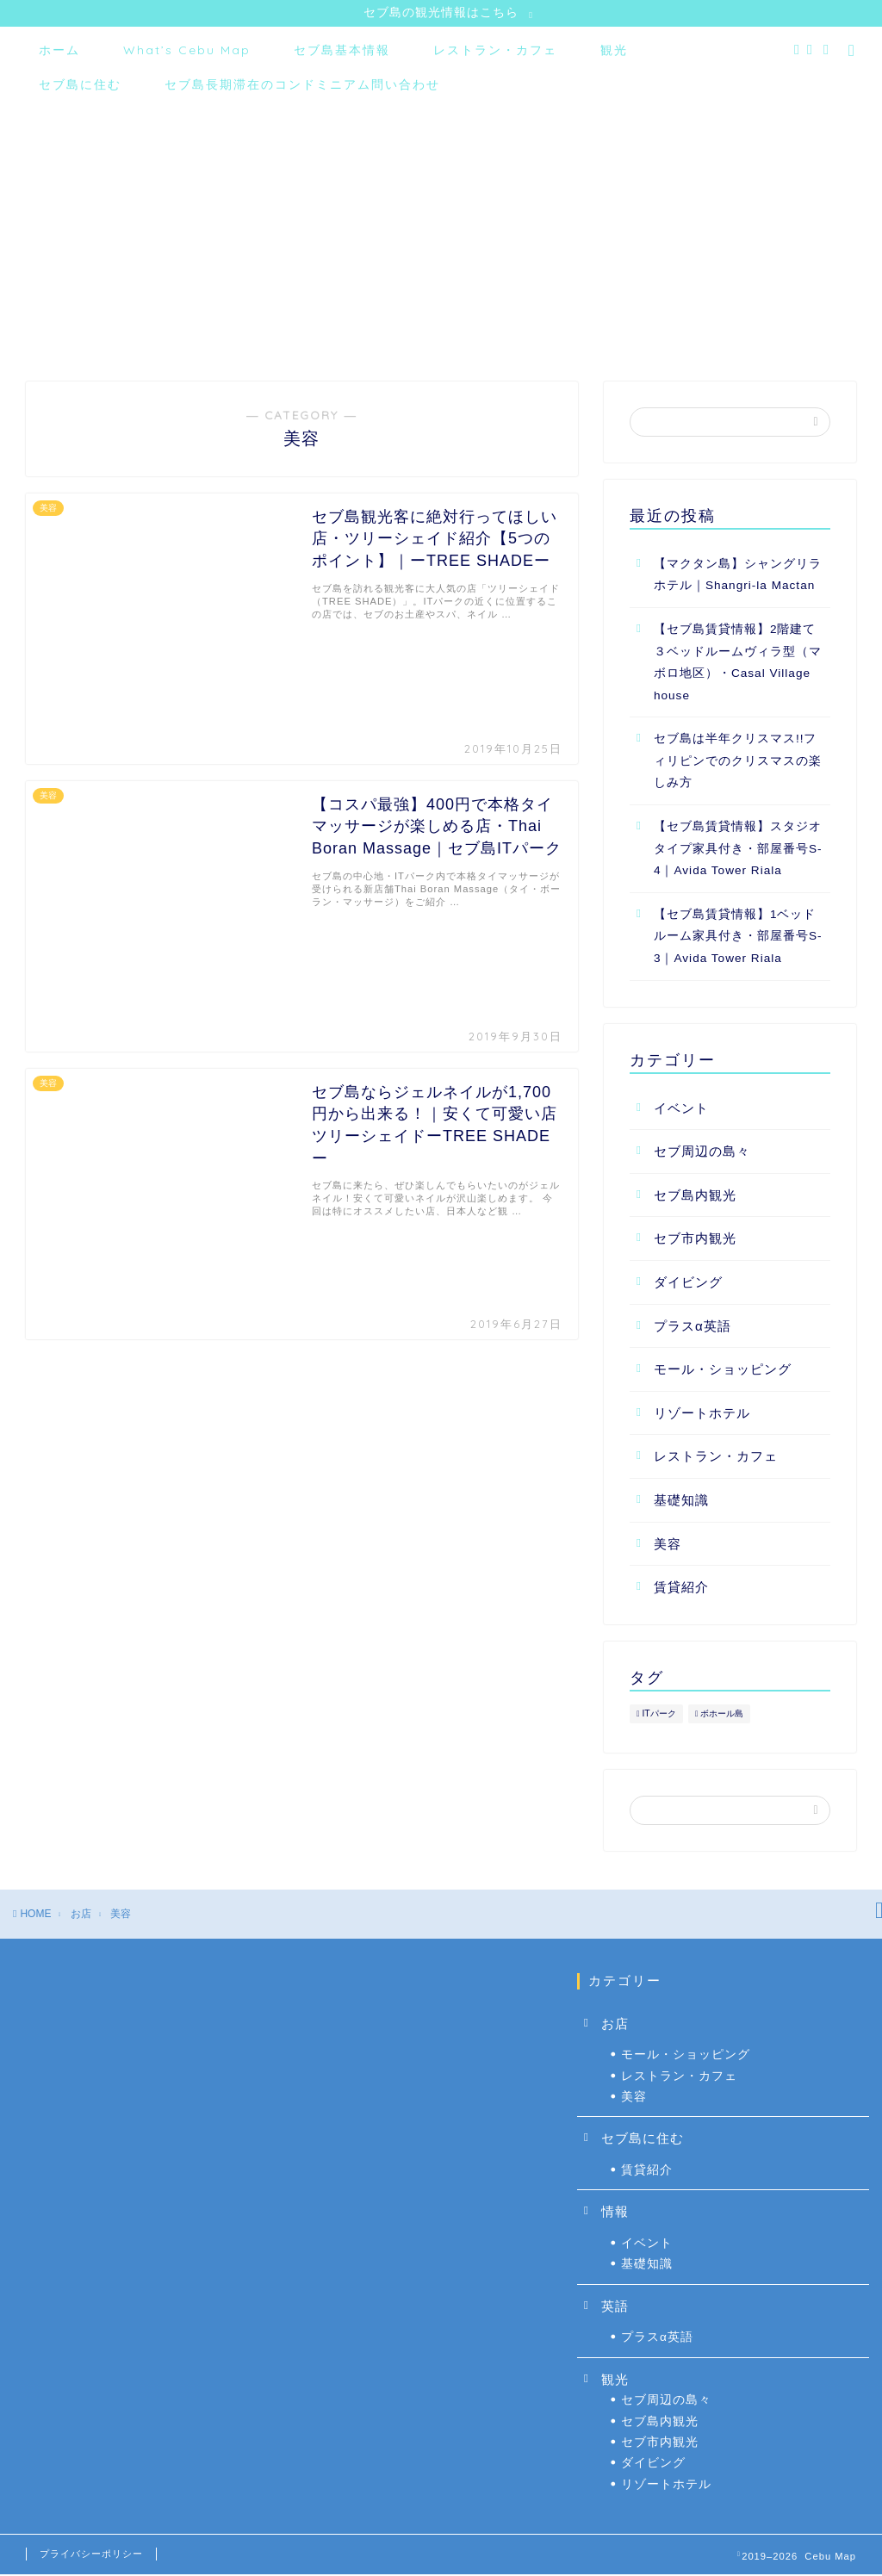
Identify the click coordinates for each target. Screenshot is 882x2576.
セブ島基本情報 (342, 51)
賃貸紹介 (681, 1588)
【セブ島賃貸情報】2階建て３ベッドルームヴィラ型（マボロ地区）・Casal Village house (738, 664)
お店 (615, 2025)
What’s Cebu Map (187, 51)
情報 (615, 2214)
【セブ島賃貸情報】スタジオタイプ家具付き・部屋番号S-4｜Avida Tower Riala (738, 850)
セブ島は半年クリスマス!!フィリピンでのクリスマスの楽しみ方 (738, 763)
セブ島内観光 (695, 1196)
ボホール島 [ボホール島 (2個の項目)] (721, 1715)
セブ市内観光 (695, 1240)
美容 (667, 1545)
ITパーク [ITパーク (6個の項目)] (658, 1715)
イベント (681, 1109)
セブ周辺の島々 (702, 1153)
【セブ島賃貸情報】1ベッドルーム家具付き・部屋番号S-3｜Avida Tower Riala (738, 937)
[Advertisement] (441, 236)
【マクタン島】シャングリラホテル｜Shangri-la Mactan (738, 576)
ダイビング (688, 1283)
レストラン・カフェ (495, 51)
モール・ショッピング (723, 1370)
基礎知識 (681, 1501)
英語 (615, 2307)
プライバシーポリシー (91, 2555)
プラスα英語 (692, 1327)
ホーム (59, 51)
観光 (614, 51)
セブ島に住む (80, 86)
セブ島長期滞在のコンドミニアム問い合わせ (302, 86)
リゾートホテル (702, 1414)
